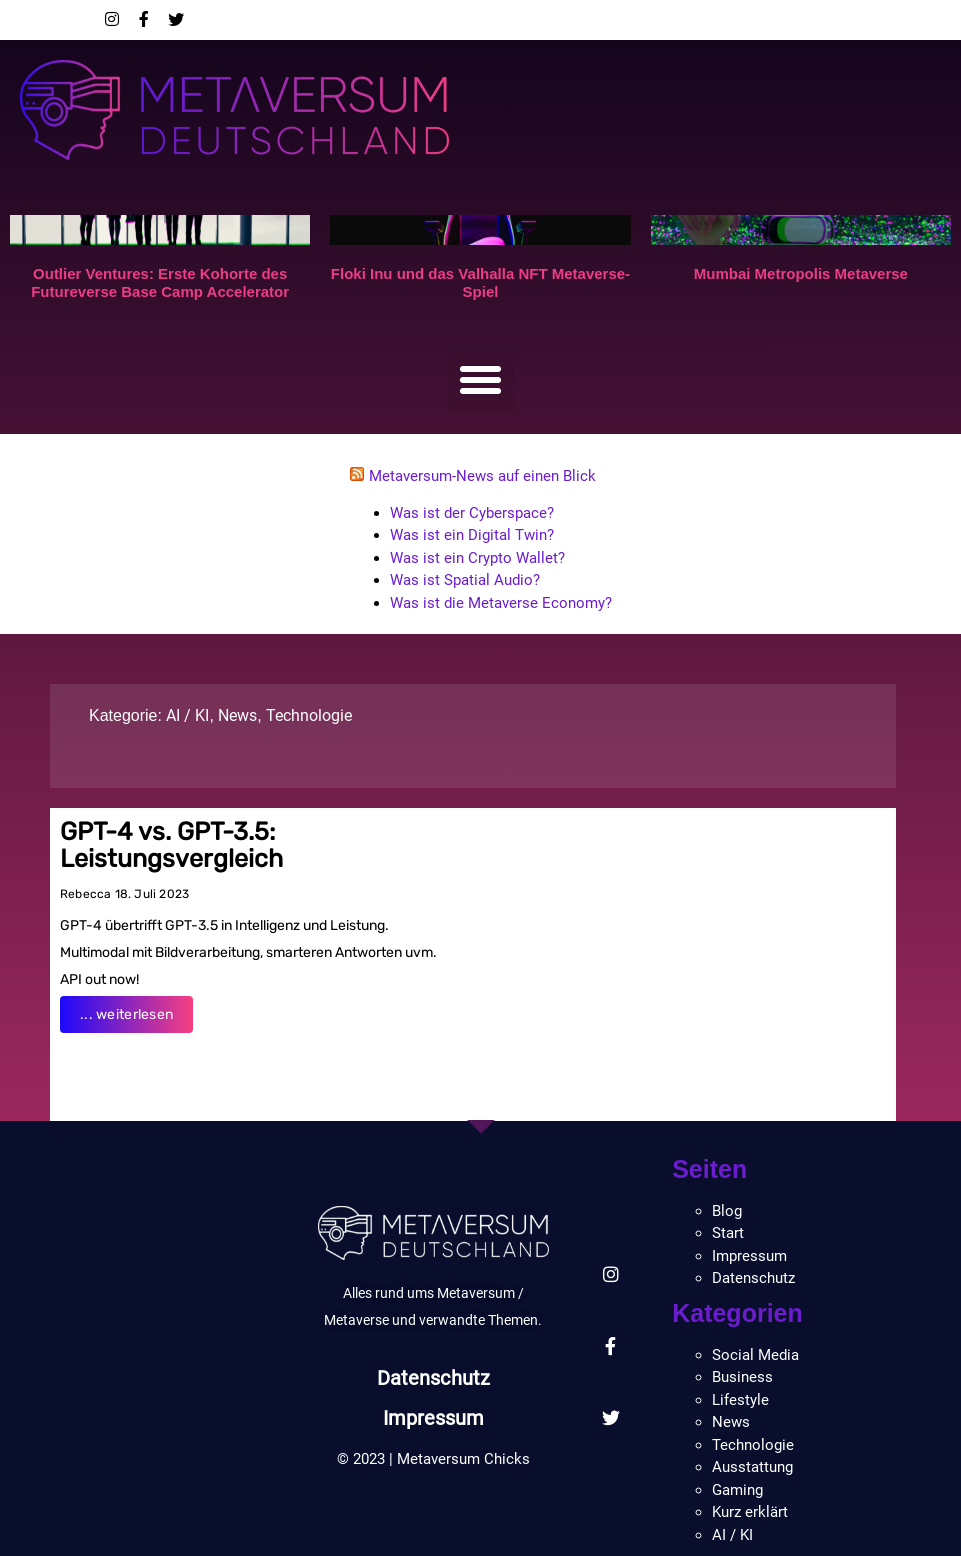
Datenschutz (433, 1378)
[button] (481, 380)
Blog (727, 1211)
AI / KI (187, 715)
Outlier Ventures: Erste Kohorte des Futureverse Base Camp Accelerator (160, 282)
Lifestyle (740, 1400)
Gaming (737, 1490)
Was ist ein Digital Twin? (472, 535)
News (237, 715)
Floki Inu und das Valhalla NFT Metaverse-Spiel (480, 282)
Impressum (434, 1418)
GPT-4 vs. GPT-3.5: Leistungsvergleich (171, 845)
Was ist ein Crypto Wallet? (477, 558)
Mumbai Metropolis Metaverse (801, 273)
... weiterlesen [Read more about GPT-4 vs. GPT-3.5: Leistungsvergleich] (126, 1014)
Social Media (755, 1355)
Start (728, 1233)
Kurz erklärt (750, 1512)
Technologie (309, 715)
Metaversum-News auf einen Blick (482, 476)
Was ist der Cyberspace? (472, 513)
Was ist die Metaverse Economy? (501, 603)
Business (742, 1377)
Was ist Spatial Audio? (465, 580)
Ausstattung (752, 1467)
